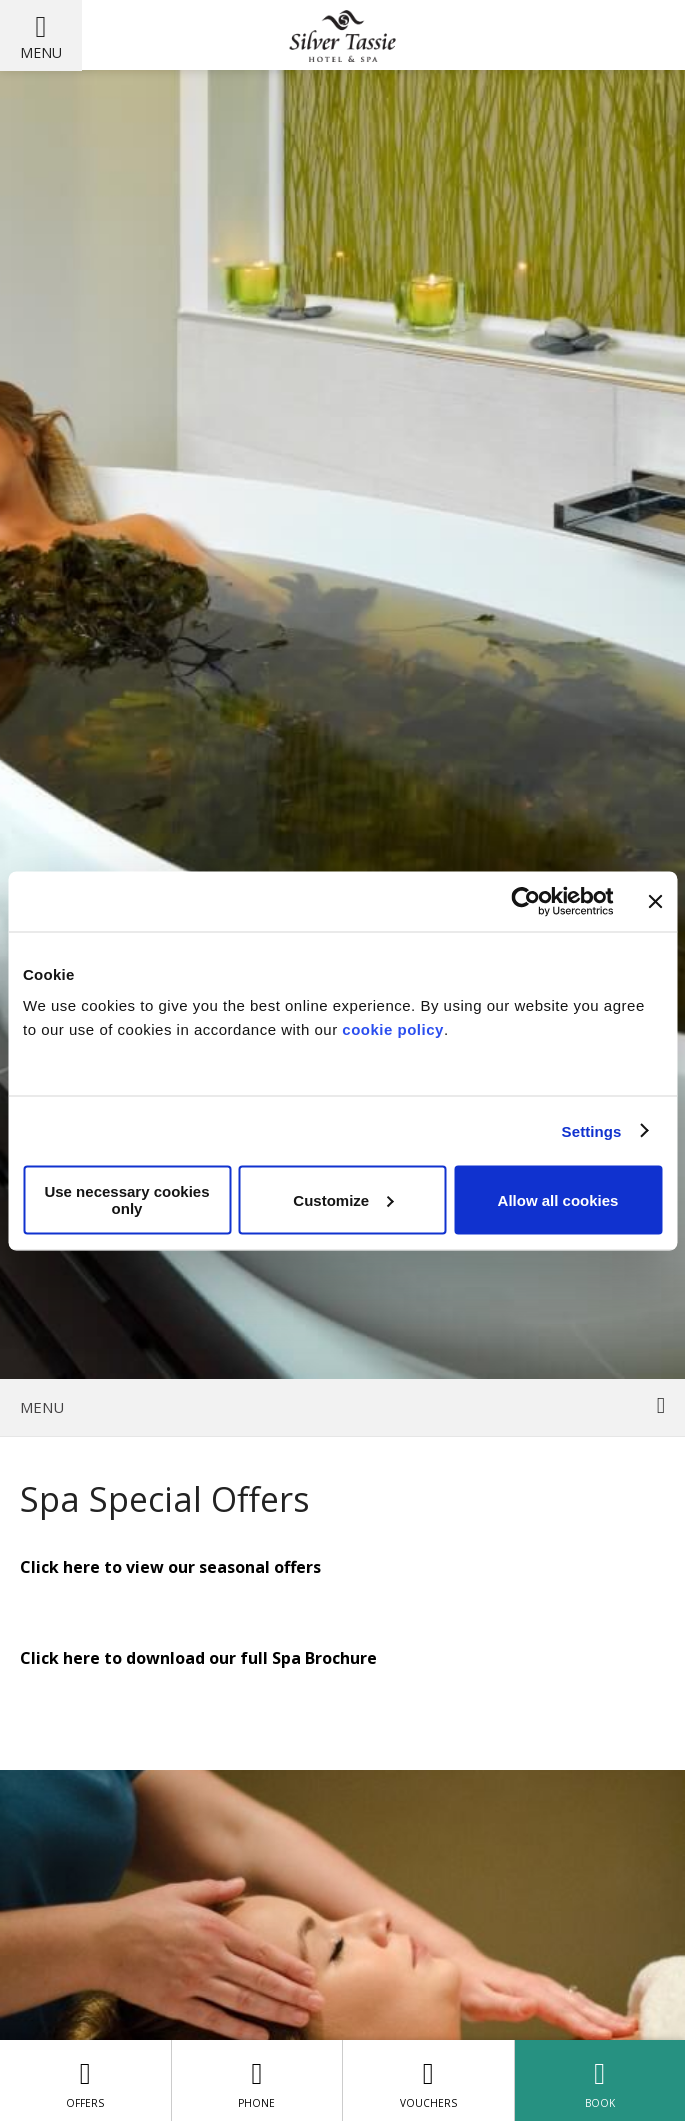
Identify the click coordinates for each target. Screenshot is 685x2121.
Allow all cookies (558, 1199)
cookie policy (393, 1029)
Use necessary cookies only (126, 1200)
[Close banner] (655, 901)
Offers (85, 2080)
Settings (592, 1130)
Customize (343, 1199)
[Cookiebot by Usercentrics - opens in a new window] (525, 901)
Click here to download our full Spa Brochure (198, 1658)
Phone (257, 2080)
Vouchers (428, 2080)
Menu (41, 52)
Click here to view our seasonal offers (170, 1567)
